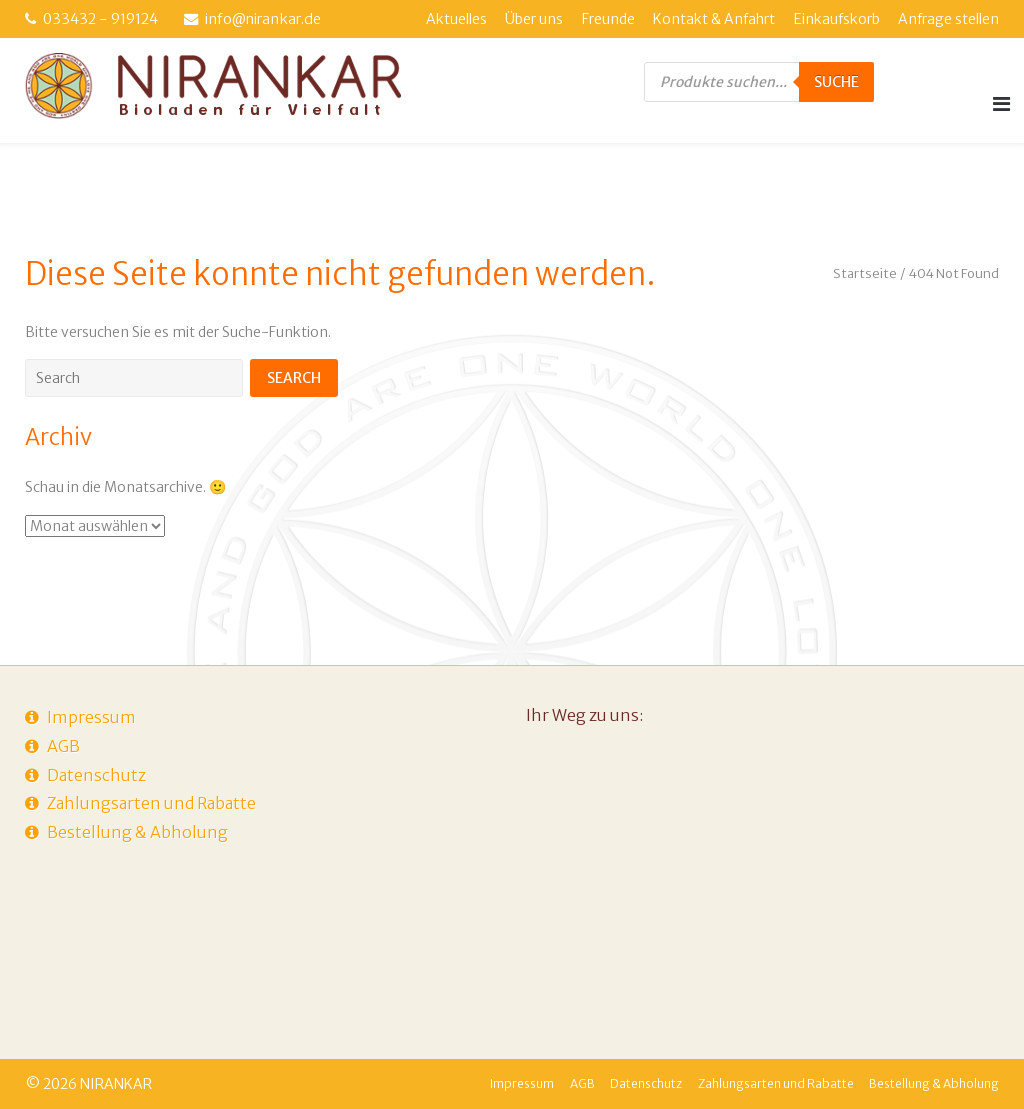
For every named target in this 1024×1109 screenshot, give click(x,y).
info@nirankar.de (263, 19)
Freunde (608, 19)
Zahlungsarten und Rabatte (151, 803)
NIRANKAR (116, 1084)
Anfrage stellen (948, 19)
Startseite (865, 273)
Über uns (534, 19)
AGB (63, 746)
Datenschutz (96, 775)
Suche (836, 82)
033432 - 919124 (100, 19)
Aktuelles (456, 19)
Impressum (91, 717)
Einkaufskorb (837, 19)
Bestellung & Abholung (137, 832)
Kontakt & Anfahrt (714, 19)
